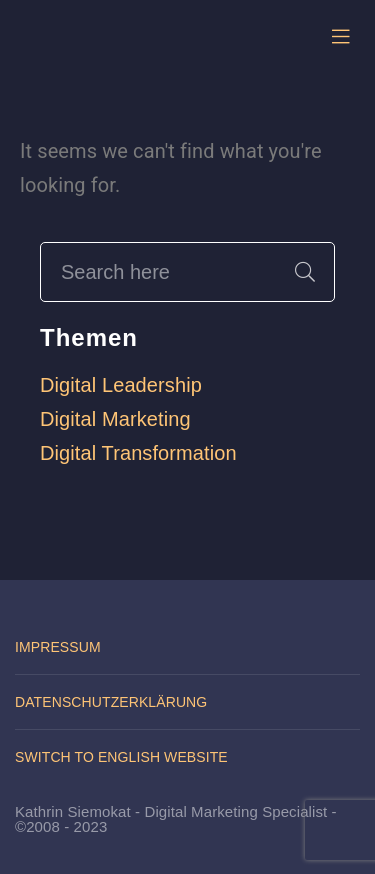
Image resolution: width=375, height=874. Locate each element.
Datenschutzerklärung (111, 702)
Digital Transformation (138, 453)
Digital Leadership (121, 385)
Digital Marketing (115, 419)
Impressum (58, 647)
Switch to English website (121, 757)
